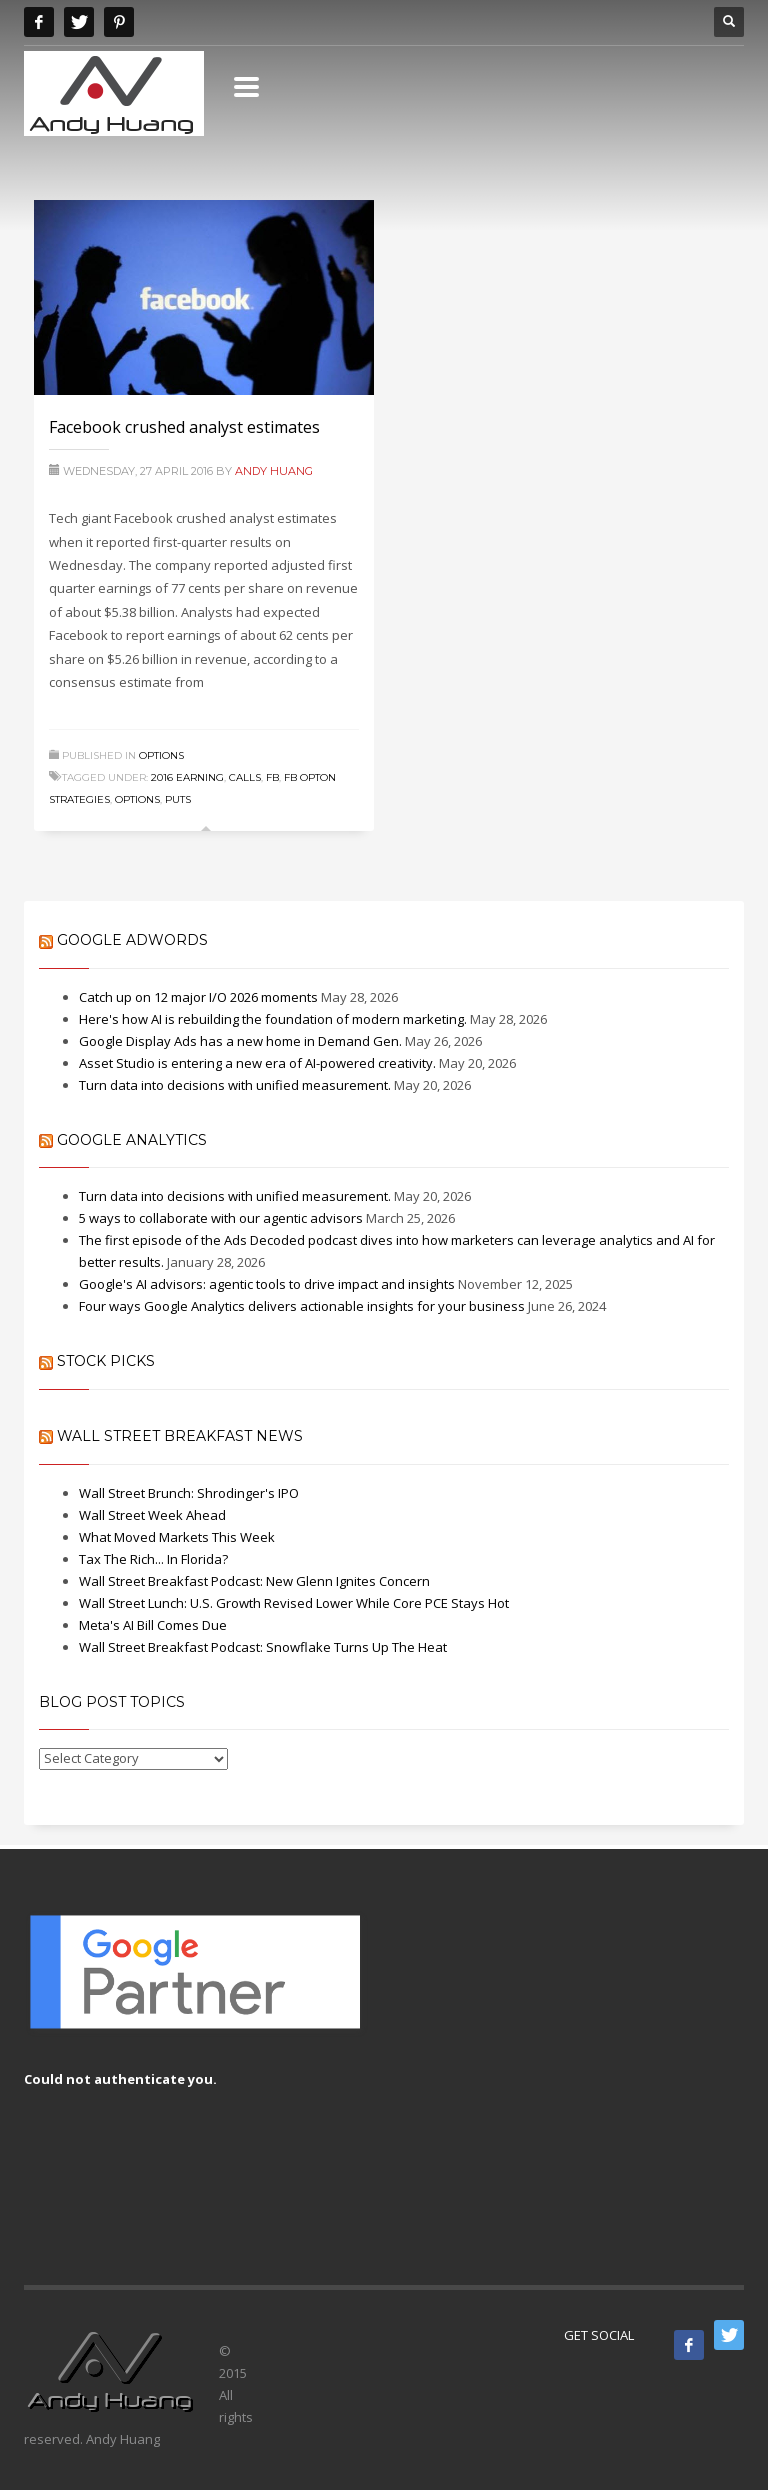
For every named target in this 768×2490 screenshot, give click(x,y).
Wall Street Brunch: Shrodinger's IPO (189, 1493)
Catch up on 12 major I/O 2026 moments (198, 997)
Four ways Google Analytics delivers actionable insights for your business (302, 1306)
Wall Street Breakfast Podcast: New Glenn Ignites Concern (254, 1581)
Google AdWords (132, 940)
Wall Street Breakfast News (180, 1436)
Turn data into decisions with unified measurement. (235, 1085)
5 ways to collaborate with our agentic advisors (221, 1218)
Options (161, 755)
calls (245, 777)
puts (178, 799)
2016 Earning (187, 777)
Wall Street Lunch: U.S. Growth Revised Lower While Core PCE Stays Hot (294, 1603)
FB (272, 777)
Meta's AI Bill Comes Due (153, 1625)
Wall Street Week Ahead (152, 1515)
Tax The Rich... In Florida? (153, 1559)
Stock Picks (106, 1361)
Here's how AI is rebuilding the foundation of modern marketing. (273, 1019)
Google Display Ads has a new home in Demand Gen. (240, 1041)
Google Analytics (132, 1140)
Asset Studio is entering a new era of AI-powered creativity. (257, 1063)
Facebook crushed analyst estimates (184, 427)
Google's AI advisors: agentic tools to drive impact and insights (267, 1284)
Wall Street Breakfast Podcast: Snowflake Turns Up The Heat (263, 1647)
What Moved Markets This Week (177, 1537)
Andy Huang (274, 471)
